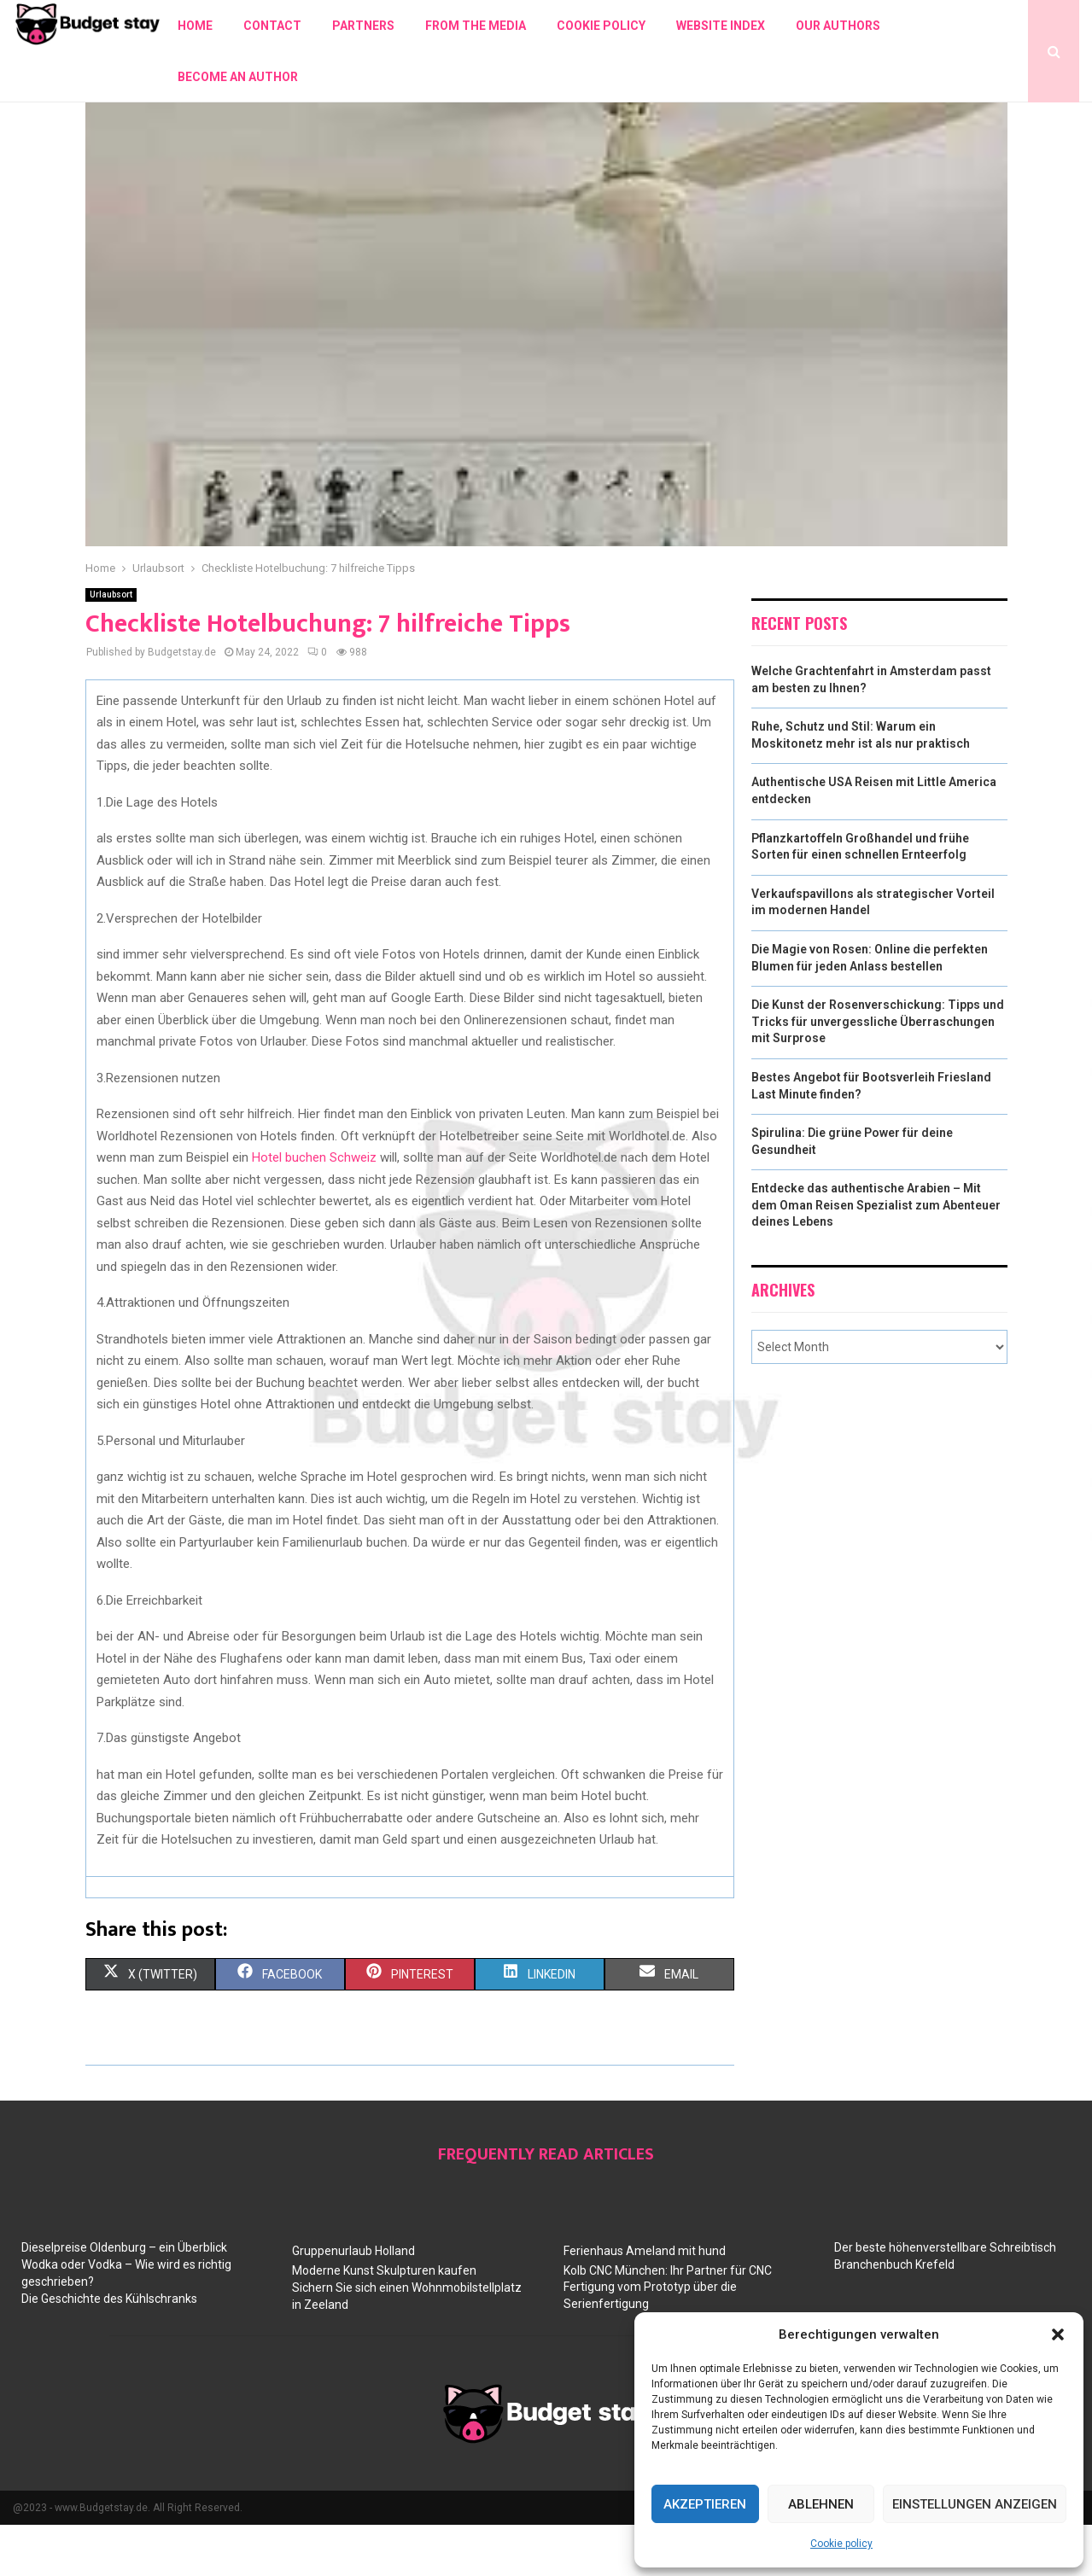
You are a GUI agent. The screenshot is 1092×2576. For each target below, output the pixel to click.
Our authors (838, 25)
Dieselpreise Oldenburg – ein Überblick (124, 2298)
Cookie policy (841, 2544)
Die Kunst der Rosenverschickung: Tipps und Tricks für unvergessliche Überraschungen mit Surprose (877, 1072)
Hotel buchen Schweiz (314, 1208)
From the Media (475, 25)
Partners (363, 25)
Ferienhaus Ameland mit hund (645, 2302)
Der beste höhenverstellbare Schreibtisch (945, 2298)
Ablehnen (821, 2504)
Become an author (238, 77)
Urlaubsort (111, 645)
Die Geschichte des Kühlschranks (109, 2350)
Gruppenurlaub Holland (353, 2302)
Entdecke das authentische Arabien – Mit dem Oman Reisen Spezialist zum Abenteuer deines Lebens (876, 1256)
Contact (272, 25)
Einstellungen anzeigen (974, 2504)
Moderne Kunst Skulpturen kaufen (384, 2321)
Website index (720, 25)
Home (195, 25)
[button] (1057, 2334)
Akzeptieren (704, 2504)
